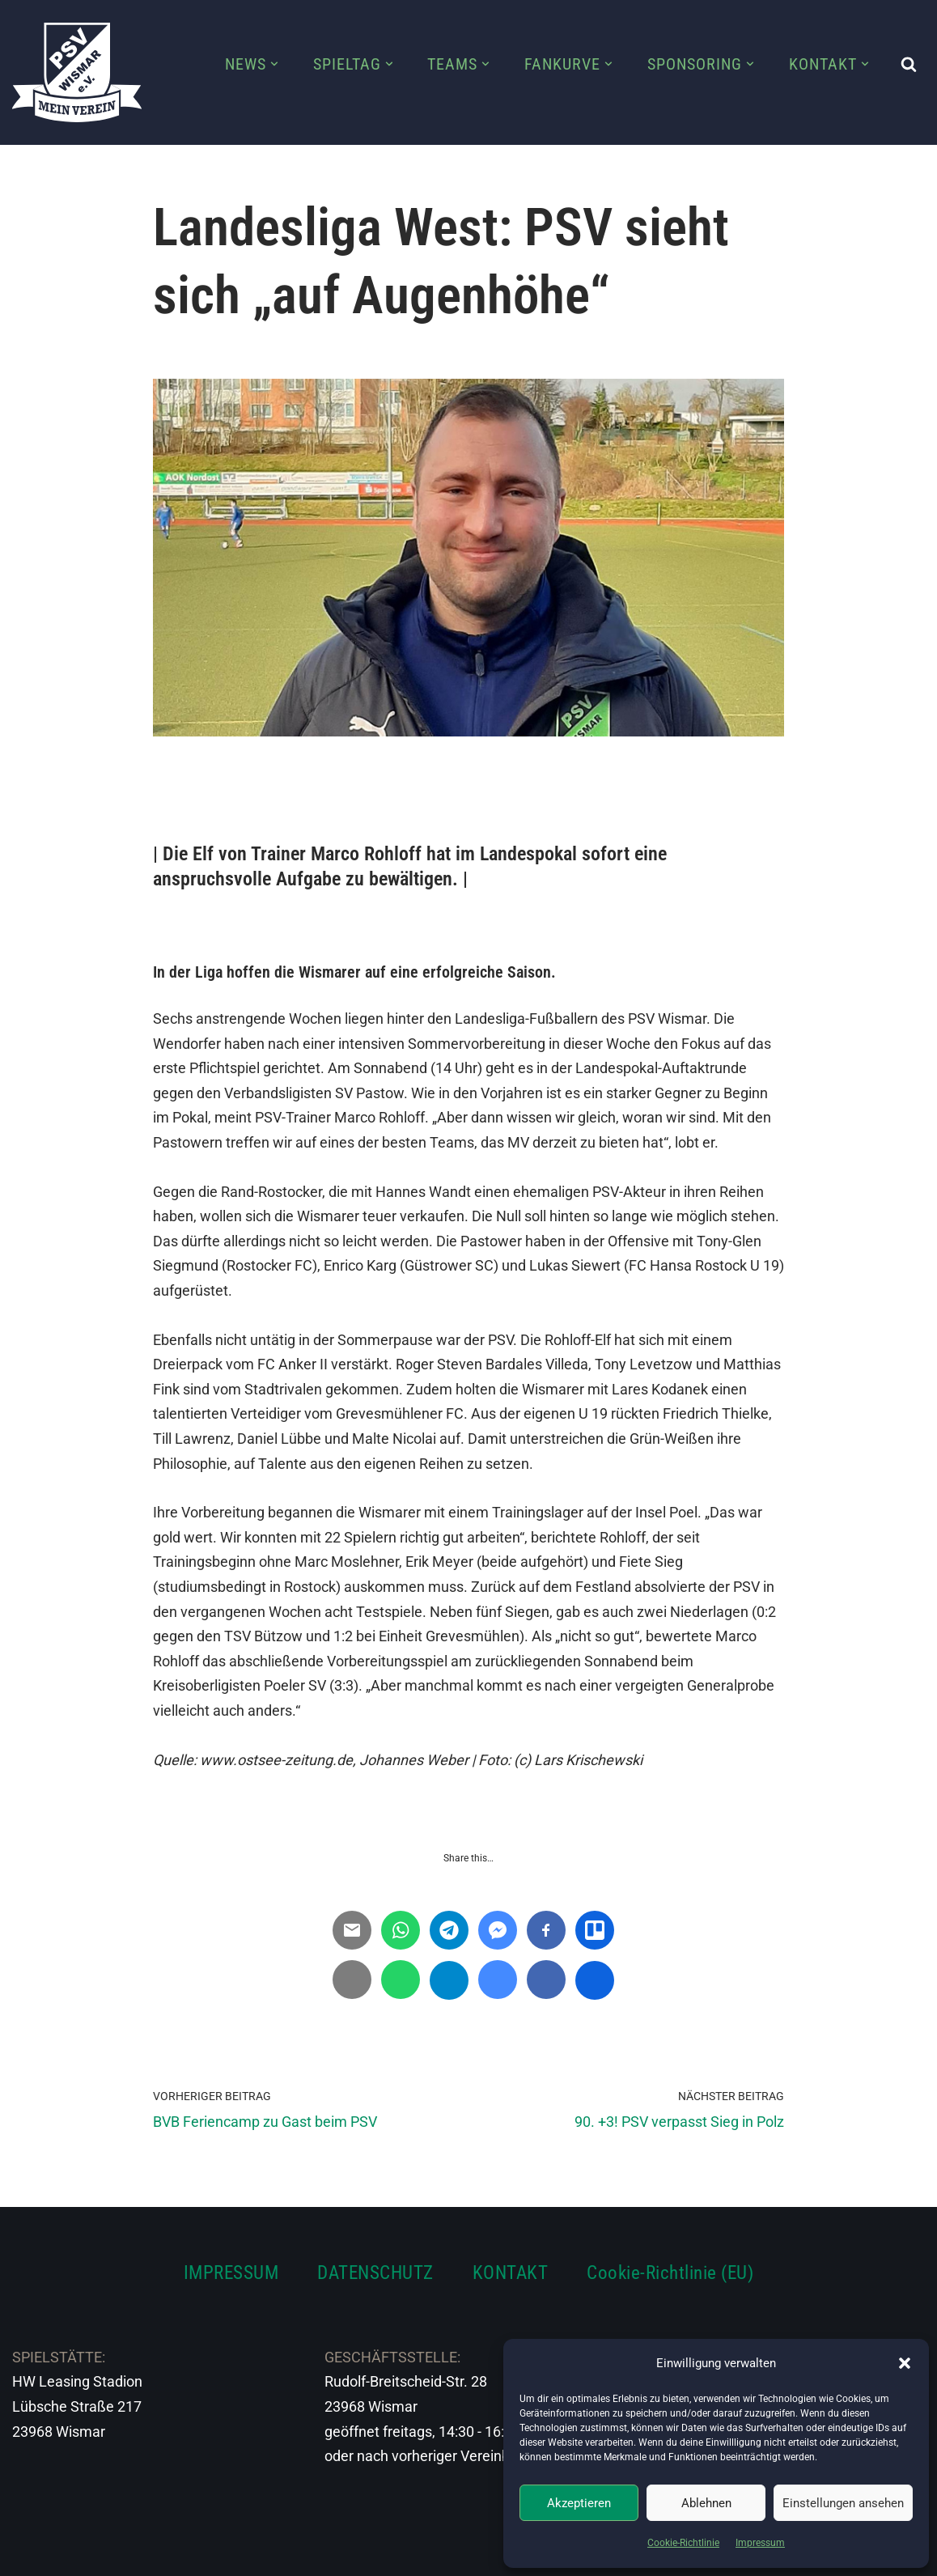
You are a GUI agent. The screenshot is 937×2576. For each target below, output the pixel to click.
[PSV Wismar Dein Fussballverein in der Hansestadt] (77, 72)
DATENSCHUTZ (375, 2272)
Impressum (760, 2542)
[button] (905, 2363)
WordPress (192, 2553)
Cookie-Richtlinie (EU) (670, 2272)
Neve (29, 2553)
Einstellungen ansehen (843, 2503)
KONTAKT (511, 2272)
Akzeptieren (579, 2503)
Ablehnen (706, 2503)
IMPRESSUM (231, 2272)
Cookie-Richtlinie (683, 2542)
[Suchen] (909, 64)
